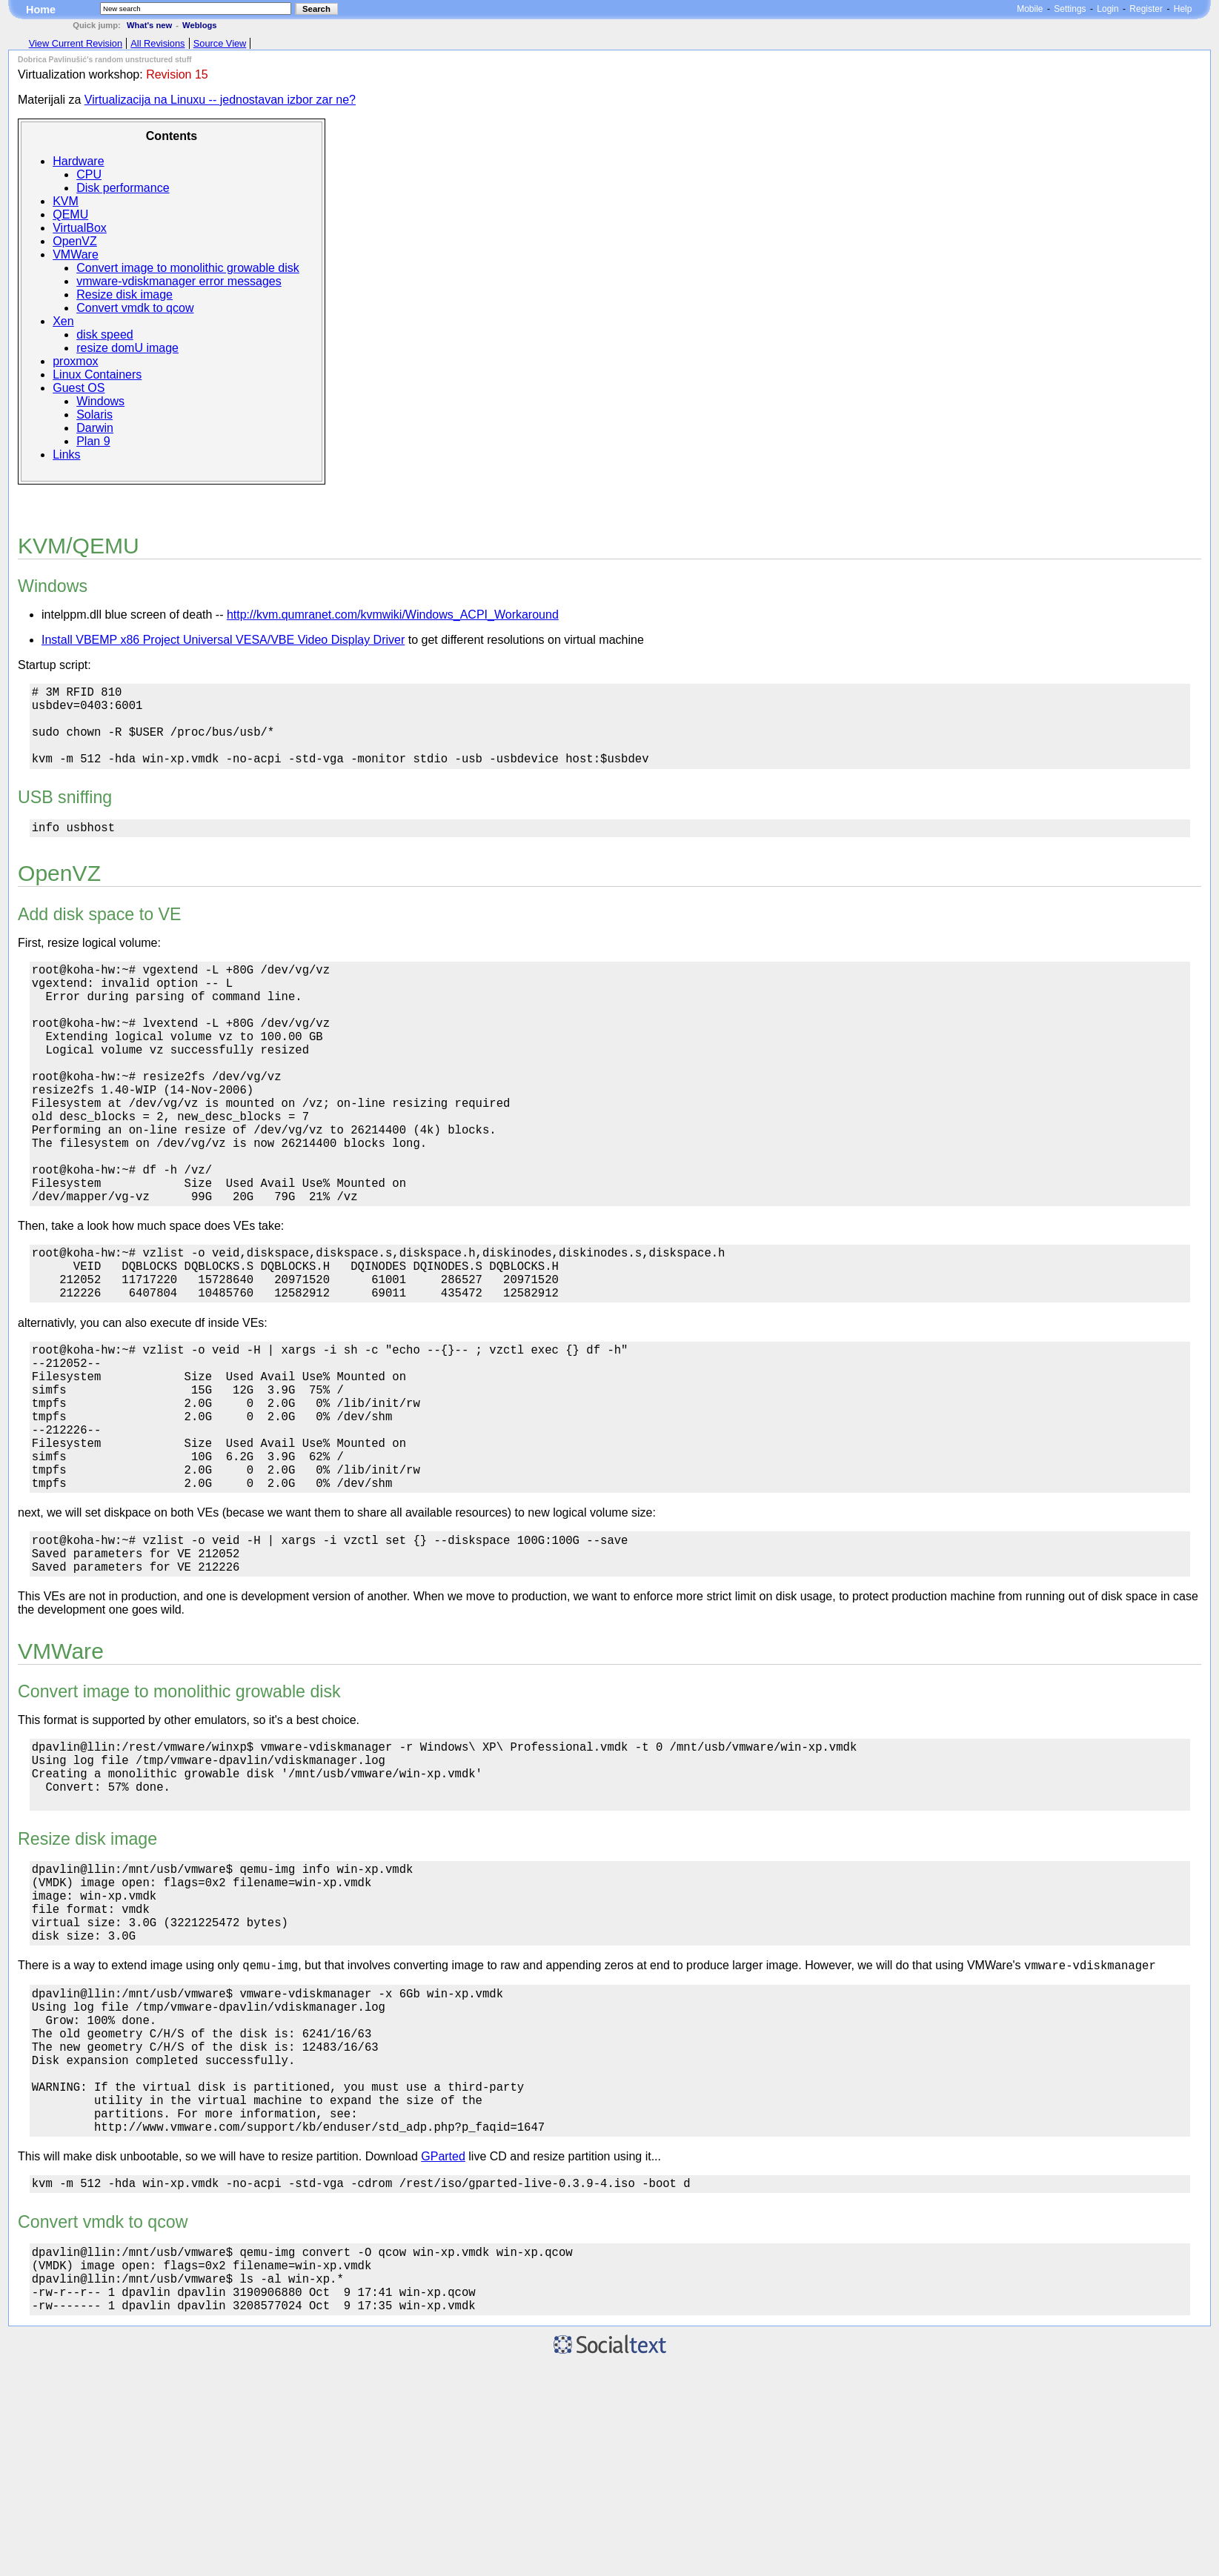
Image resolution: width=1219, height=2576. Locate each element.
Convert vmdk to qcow (134, 308)
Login (1107, 9)
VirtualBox (80, 228)
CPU (89, 174)
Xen (63, 321)
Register (1146, 9)
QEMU (70, 214)
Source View (220, 43)
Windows (100, 401)
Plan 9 (93, 441)
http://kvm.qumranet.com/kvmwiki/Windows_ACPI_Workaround (393, 614)
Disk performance (122, 188)
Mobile (1030, 9)
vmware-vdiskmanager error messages (179, 281)
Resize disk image (124, 294)
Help (1183, 9)
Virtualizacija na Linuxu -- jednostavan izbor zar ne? (220, 99)
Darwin (94, 428)
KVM (66, 201)
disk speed (104, 334)
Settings (1070, 9)
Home (41, 10)
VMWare (76, 254)
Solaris (94, 414)
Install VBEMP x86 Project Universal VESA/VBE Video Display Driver (223, 639)
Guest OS (78, 388)
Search (316, 8)
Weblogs (199, 25)
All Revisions (157, 43)
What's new (149, 25)
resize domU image (127, 348)
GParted (443, 2351)
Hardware (78, 161)
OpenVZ (75, 241)
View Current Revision (75, 43)
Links (66, 454)
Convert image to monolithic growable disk (187, 268)
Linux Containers (97, 374)
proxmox (75, 361)
